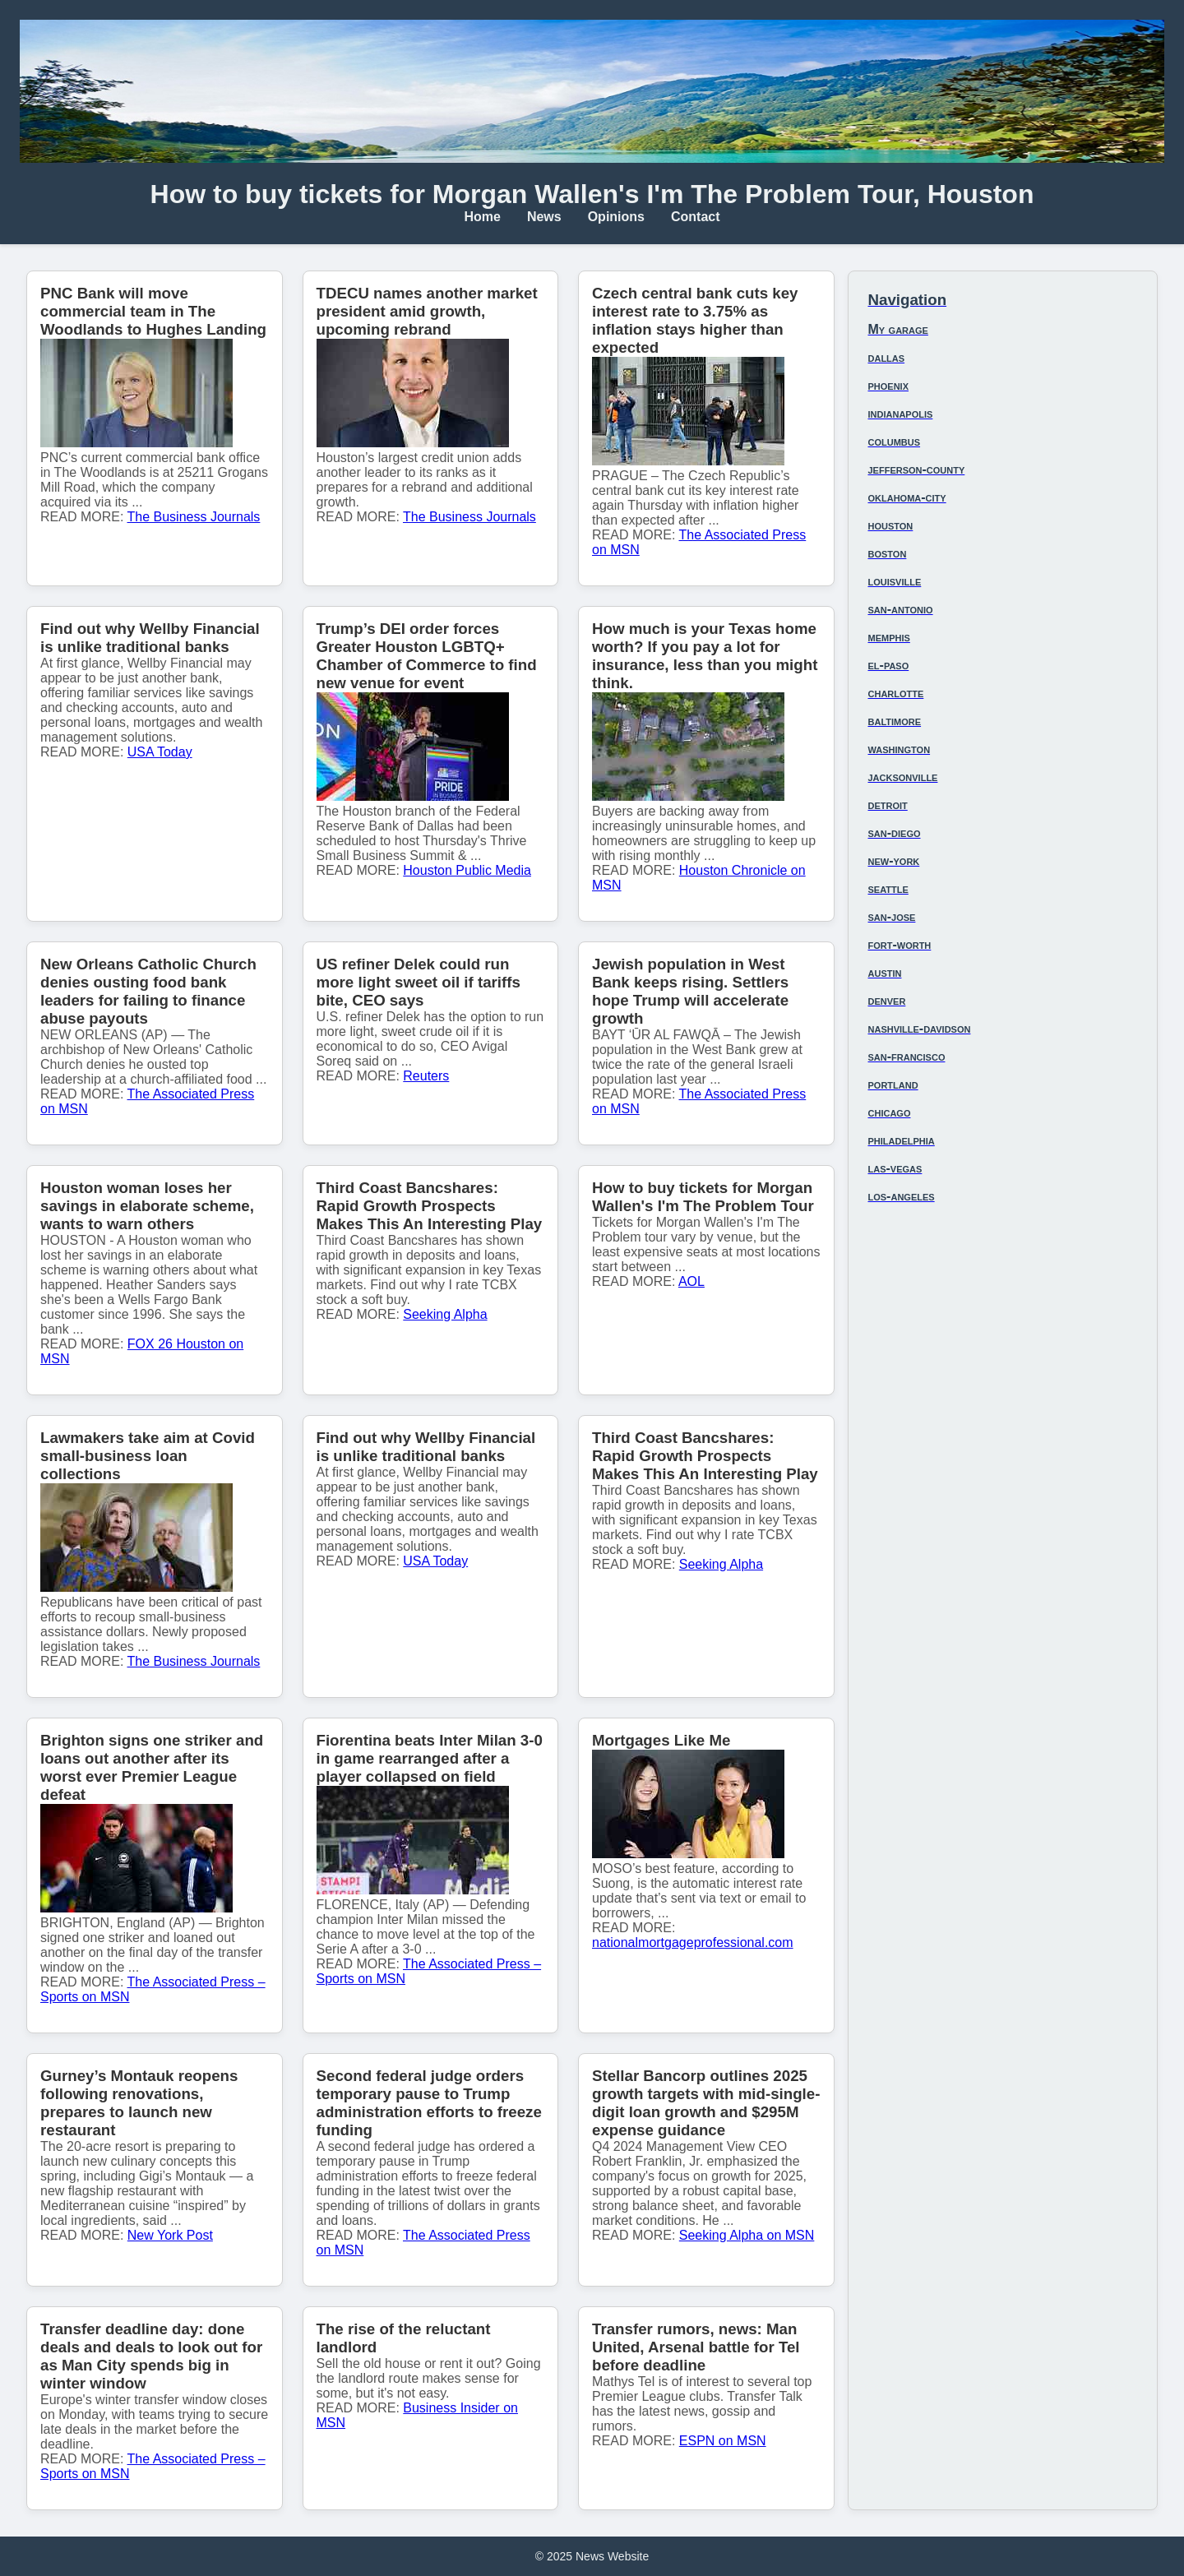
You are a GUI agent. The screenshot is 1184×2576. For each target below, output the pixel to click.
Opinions (616, 217)
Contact (695, 217)
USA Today (159, 752)
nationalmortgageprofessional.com (692, 1942)
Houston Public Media (467, 870)
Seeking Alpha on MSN (747, 2235)
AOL (691, 1281)
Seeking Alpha (445, 1314)
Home (482, 217)
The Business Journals (194, 517)
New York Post (170, 2235)
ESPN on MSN (722, 2441)
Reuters (426, 1076)
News (544, 217)
